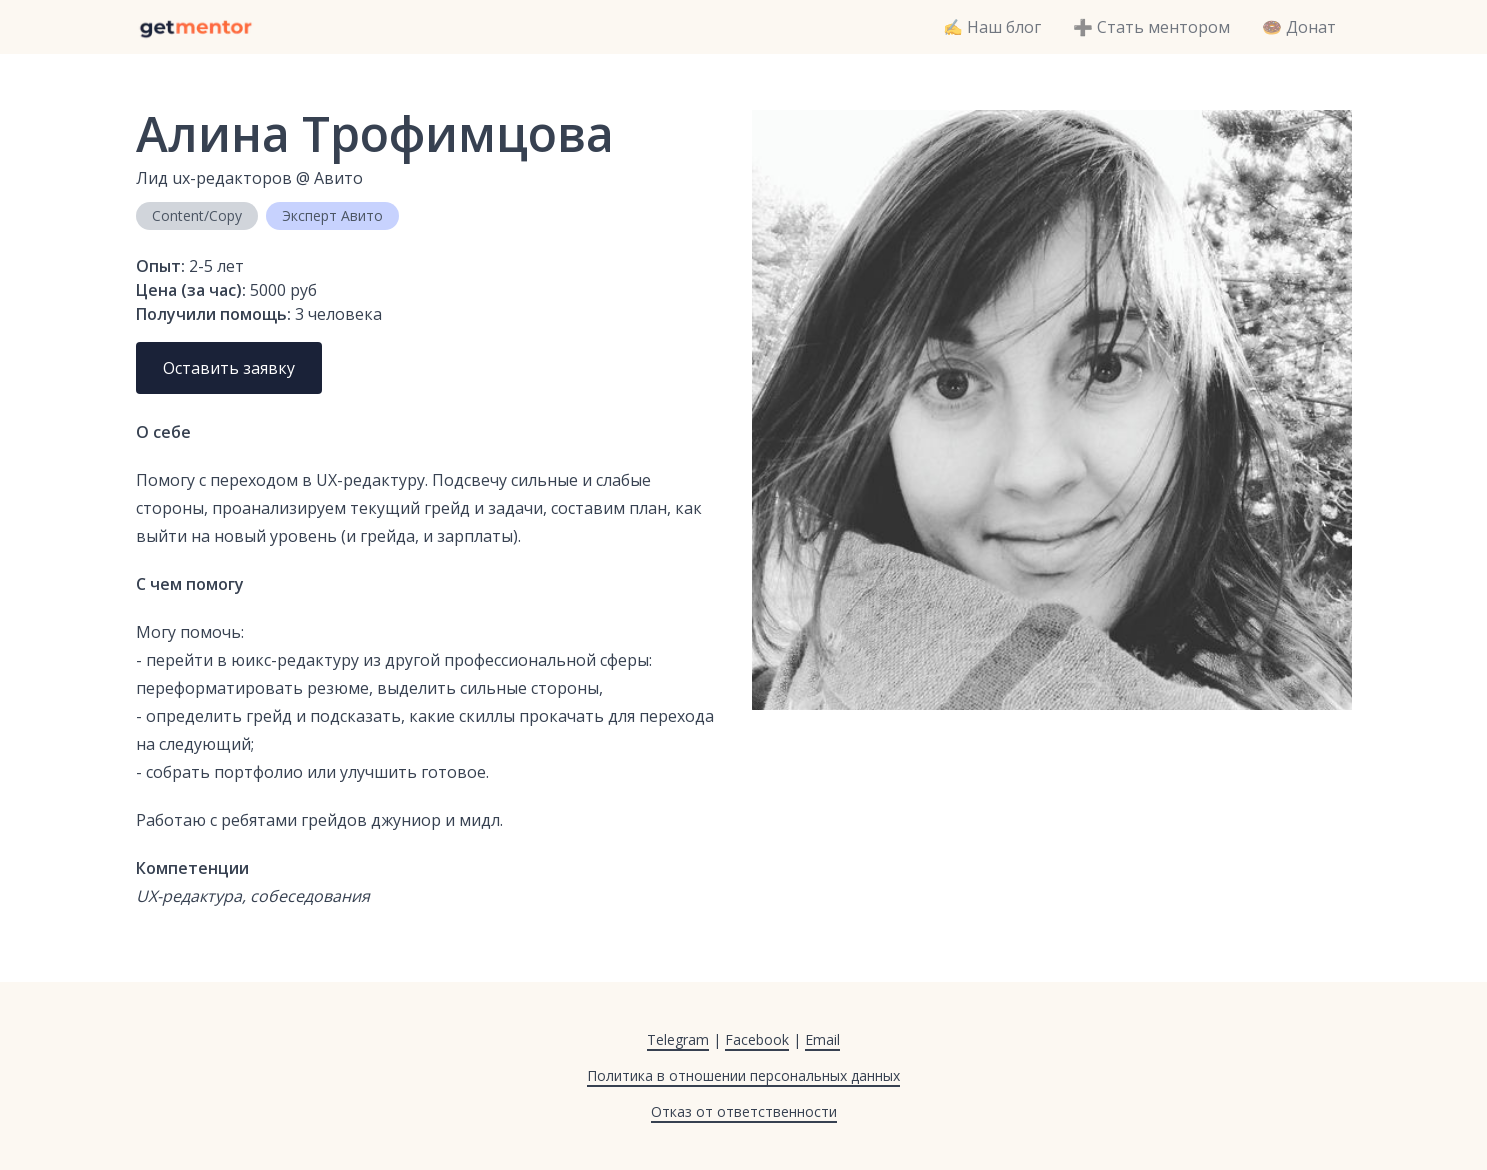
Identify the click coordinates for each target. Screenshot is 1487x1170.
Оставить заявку (229, 368)
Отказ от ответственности (744, 1111)
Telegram (678, 1039)
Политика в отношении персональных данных (743, 1075)
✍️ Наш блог (992, 27)
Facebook (757, 1039)
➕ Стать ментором (1151, 27)
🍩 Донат (1299, 27)
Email (822, 1039)
